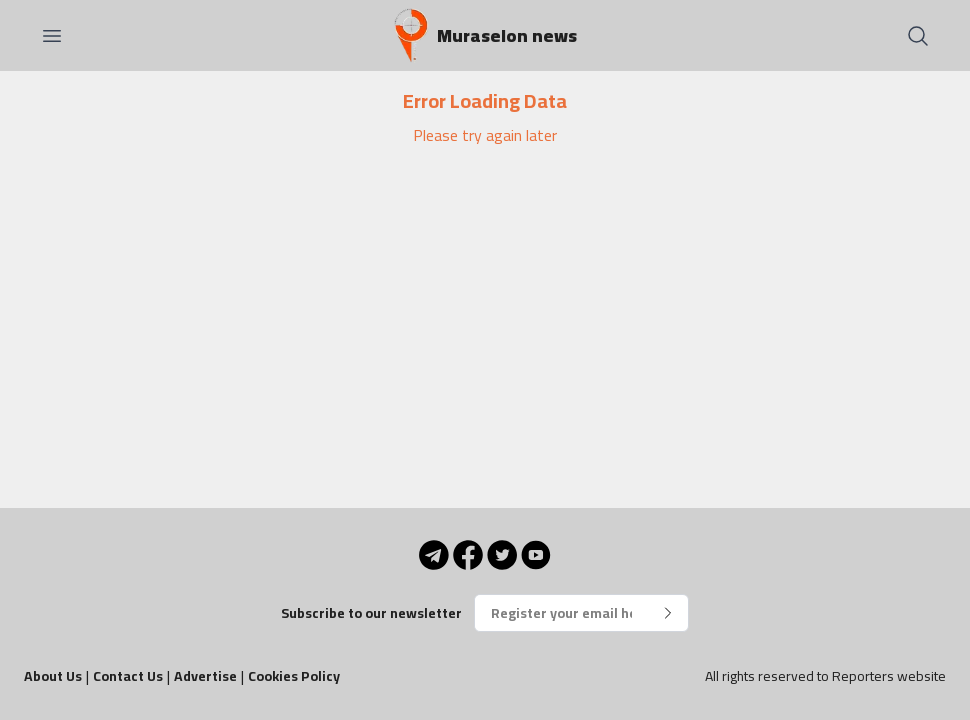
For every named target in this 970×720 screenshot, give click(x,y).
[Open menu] (52, 36)
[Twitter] (502, 555)
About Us (53, 676)
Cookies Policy (294, 676)
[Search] (918, 36)
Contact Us (128, 676)
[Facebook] (468, 555)
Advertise (205, 676)
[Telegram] (434, 555)
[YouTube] (536, 555)
